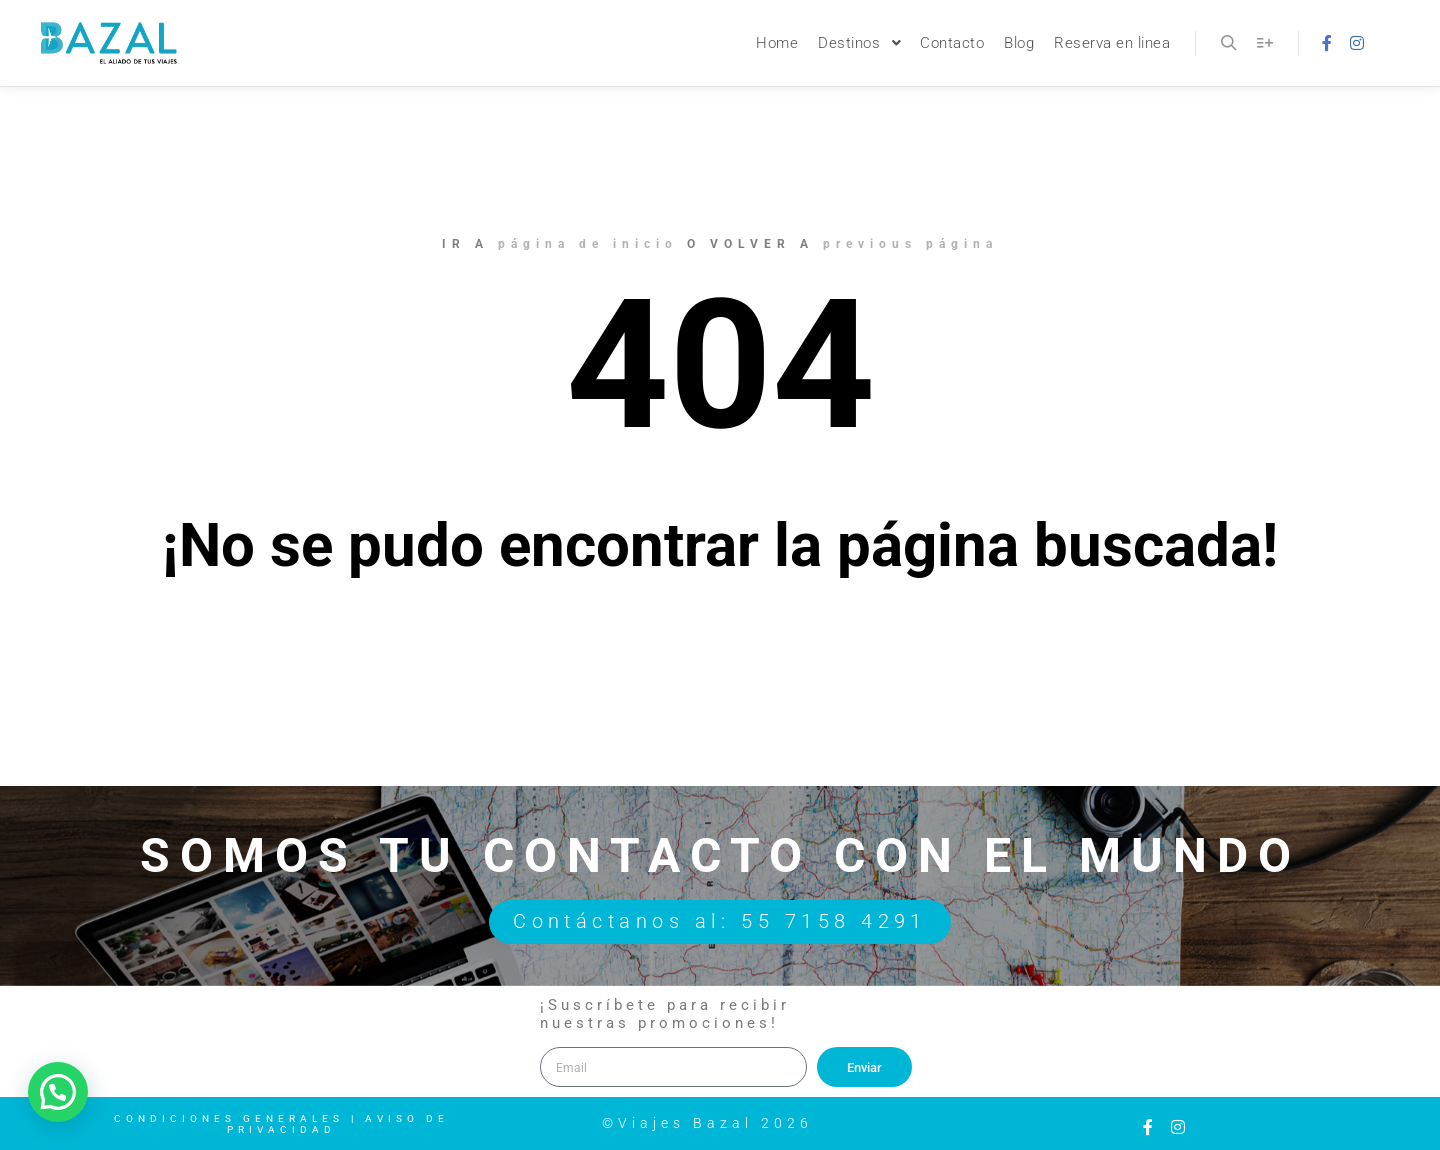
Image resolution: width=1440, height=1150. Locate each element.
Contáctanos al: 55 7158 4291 (720, 922)
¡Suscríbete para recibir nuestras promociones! (665, 1014)
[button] (58, 1092)
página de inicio (588, 244)
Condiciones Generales (229, 1118)
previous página (910, 244)
